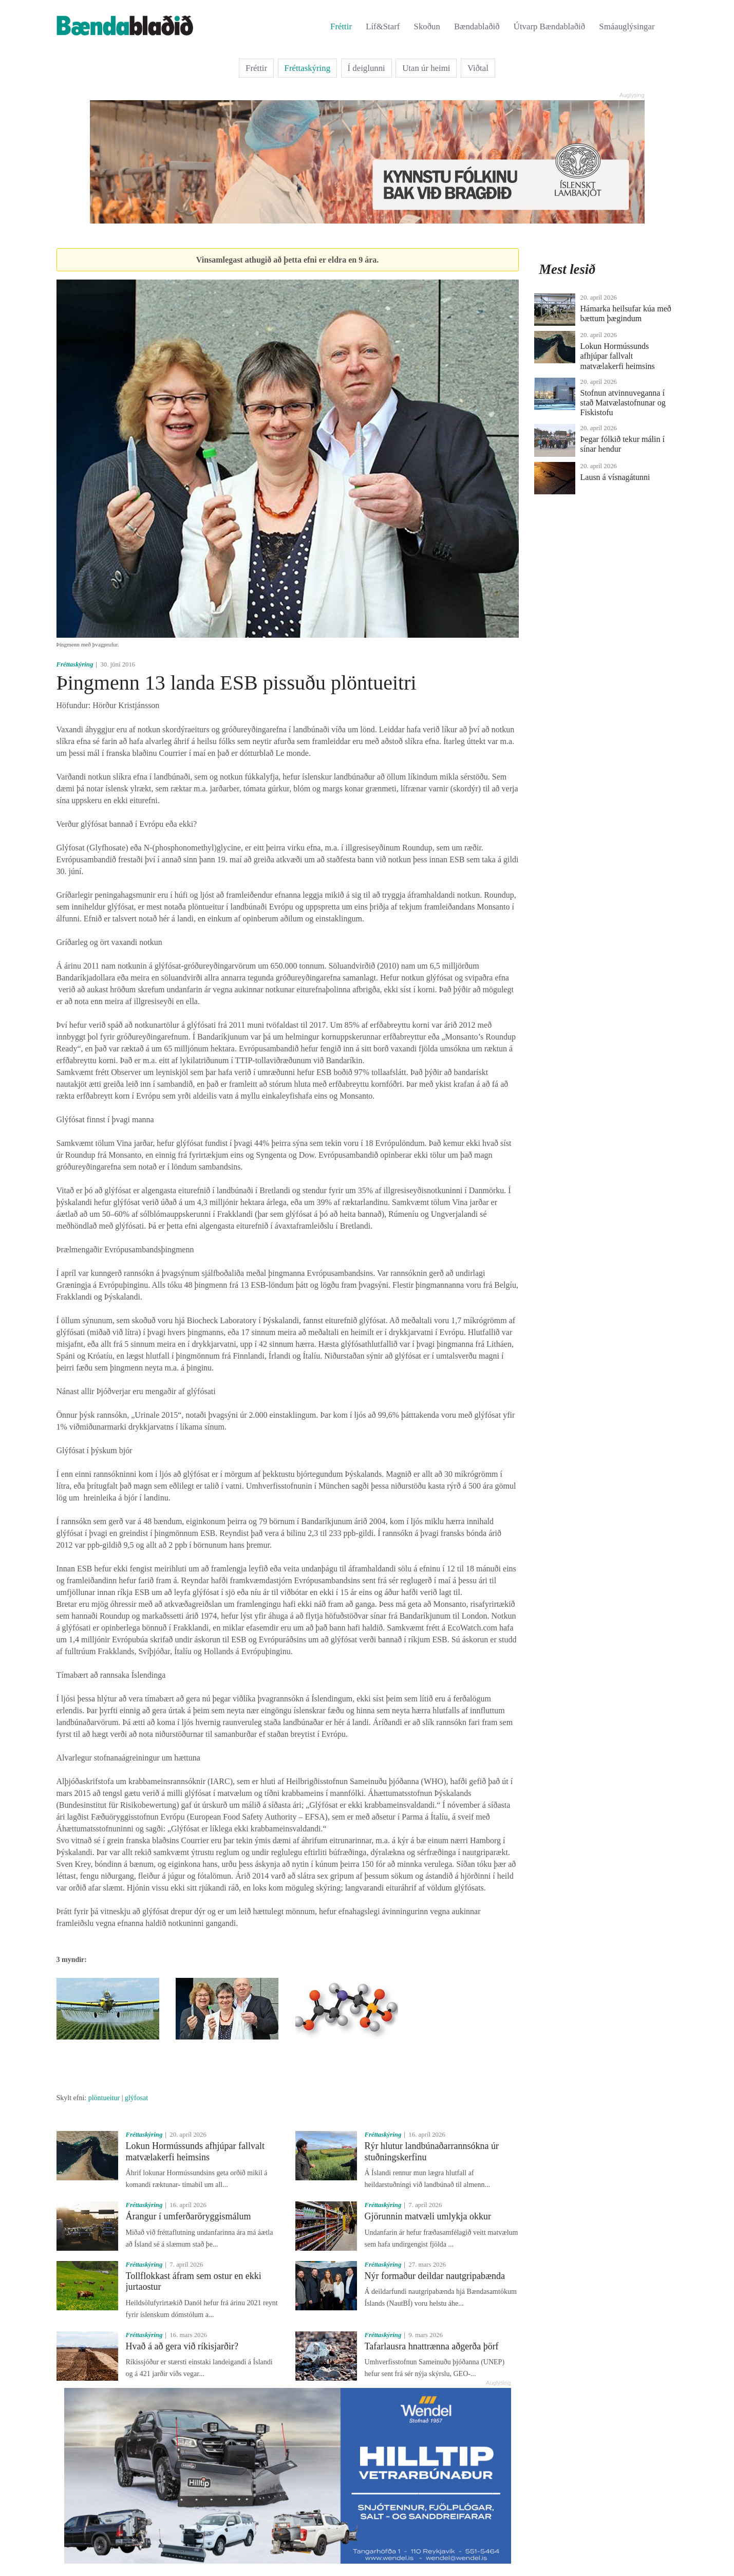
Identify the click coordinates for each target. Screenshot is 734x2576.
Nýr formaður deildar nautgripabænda (435, 2276)
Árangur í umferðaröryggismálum (188, 2216)
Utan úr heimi (426, 68)
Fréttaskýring (308, 68)
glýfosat (136, 2098)
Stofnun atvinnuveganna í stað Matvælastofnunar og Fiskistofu (623, 402)
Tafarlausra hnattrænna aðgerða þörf (432, 2346)
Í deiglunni (366, 68)
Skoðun (427, 26)
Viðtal (477, 68)
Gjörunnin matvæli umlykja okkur (428, 2216)
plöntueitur (104, 2098)
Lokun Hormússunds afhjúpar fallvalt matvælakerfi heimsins (195, 2151)
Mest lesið (567, 269)
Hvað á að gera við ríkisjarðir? (182, 2346)
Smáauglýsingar (626, 26)
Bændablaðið (477, 26)
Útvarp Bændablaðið (549, 26)
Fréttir (341, 26)
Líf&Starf (383, 26)
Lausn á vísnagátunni (615, 477)
